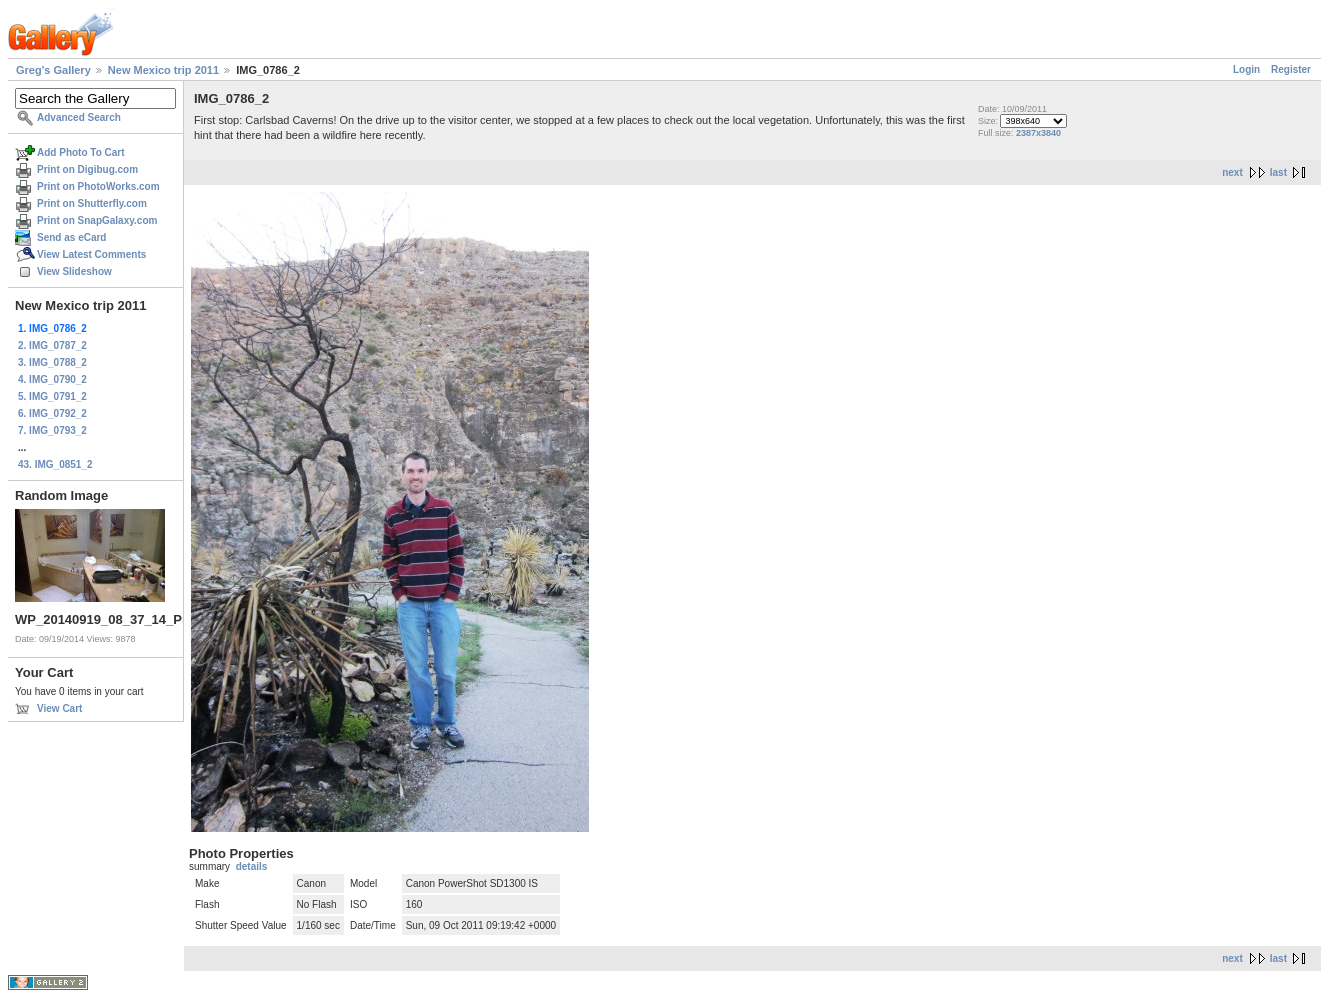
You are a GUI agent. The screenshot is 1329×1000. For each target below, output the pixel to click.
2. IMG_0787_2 (52, 345)
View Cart (59, 708)
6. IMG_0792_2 (52, 413)
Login (1246, 69)
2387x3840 (1038, 133)
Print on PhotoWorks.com (98, 186)
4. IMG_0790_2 (52, 379)
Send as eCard (71, 237)
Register (1291, 69)
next (1232, 172)
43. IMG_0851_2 (55, 464)
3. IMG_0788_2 (52, 362)
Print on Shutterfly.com (92, 203)
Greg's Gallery (53, 70)
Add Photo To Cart (81, 152)
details (252, 866)
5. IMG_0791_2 (52, 396)
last (1278, 172)
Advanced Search (79, 117)
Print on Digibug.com (87, 169)
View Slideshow (74, 271)
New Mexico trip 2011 (163, 70)
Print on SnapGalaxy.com (97, 220)
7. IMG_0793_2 (52, 430)
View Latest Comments (91, 254)
